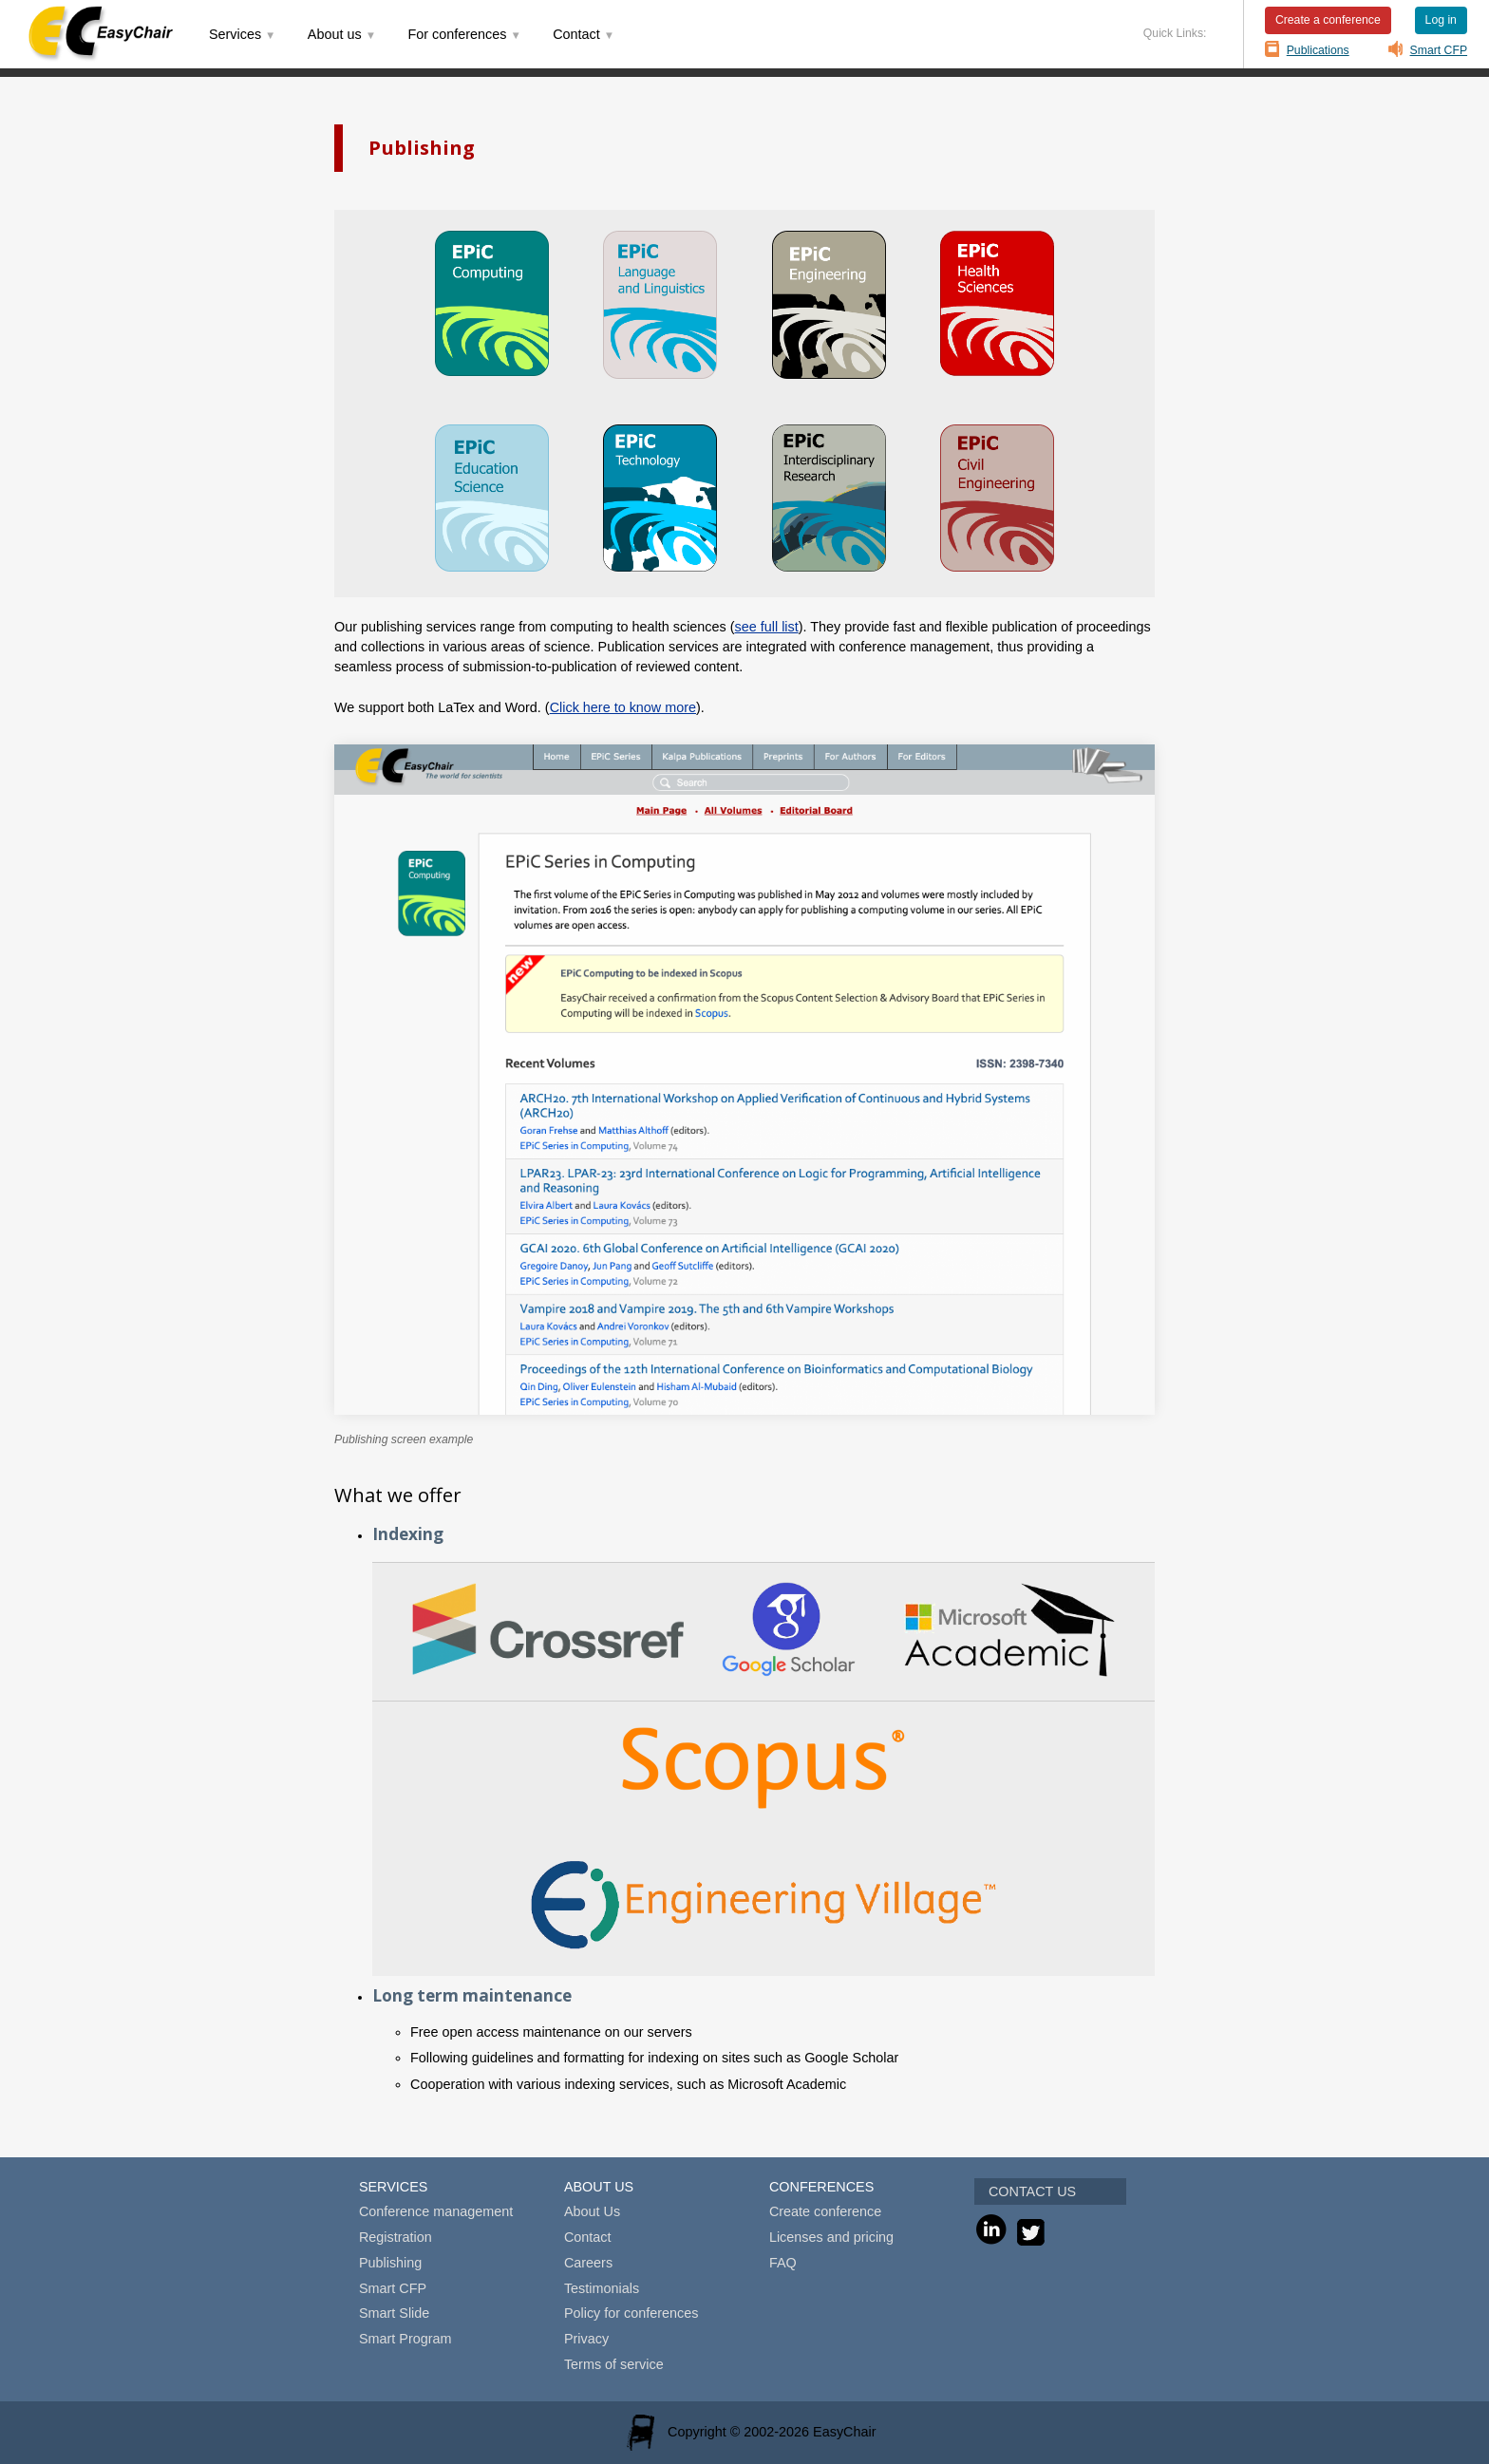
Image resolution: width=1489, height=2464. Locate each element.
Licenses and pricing (831, 2237)
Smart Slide (394, 2313)
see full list (767, 626)
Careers (588, 2262)
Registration (395, 2237)
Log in (1441, 20)
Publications (1318, 50)
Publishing (390, 2262)
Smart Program (405, 2338)
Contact (588, 2237)
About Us (592, 2211)
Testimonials (601, 2288)
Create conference (825, 2211)
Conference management (436, 2211)
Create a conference (1328, 20)
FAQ (783, 2262)
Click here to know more (623, 707)
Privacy (586, 2338)
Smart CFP (1439, 50)
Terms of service (614, 2364)
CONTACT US (1032, 2191)
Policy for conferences (631, 2313)
